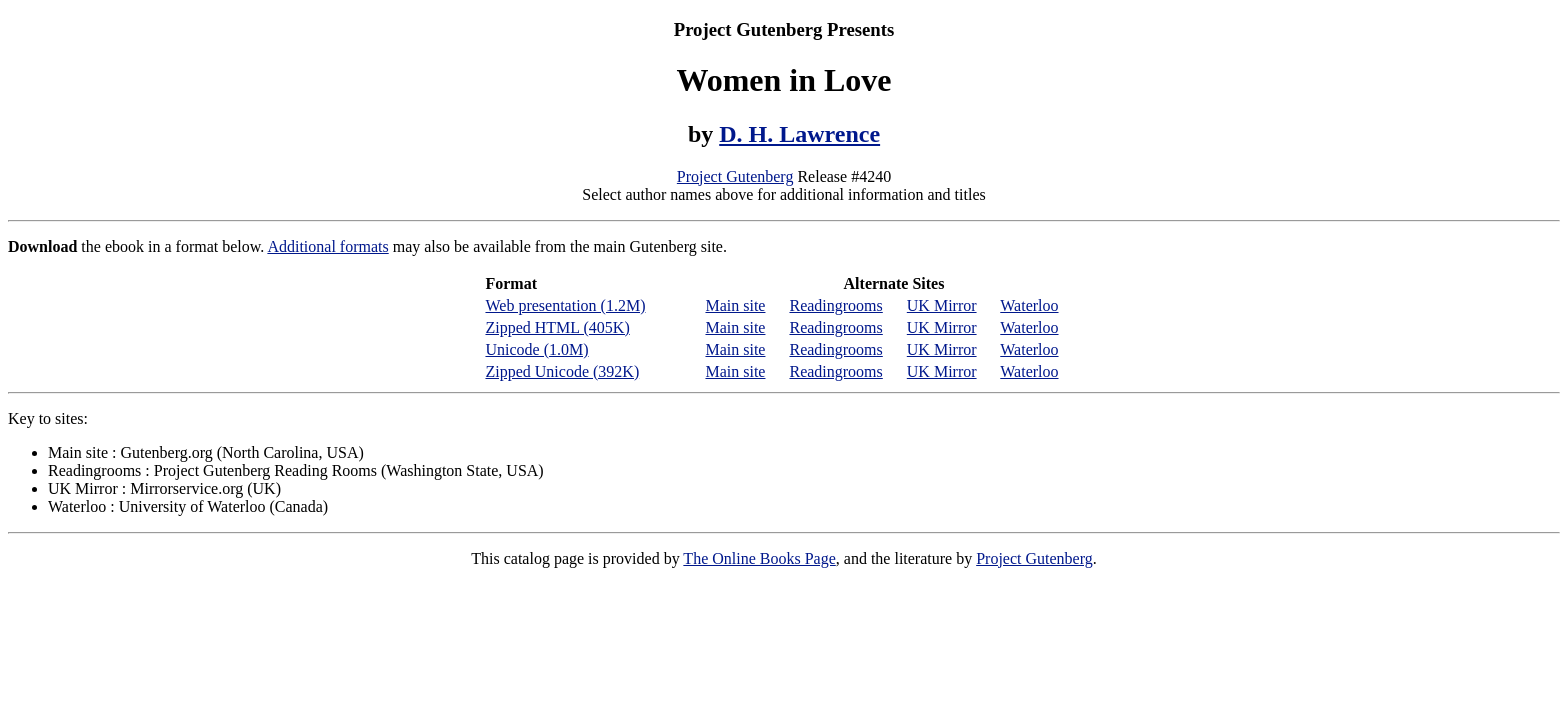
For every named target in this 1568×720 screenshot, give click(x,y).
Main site (735, 305)
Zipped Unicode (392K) (562, 371)
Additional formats (327, 246)
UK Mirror (942, 305)
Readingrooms (835, 305)
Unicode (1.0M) (536, 349)
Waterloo (1029, 305)
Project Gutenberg (735, 176)
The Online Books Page (759, 558)
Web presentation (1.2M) (565, 305)
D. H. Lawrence (799, 134)
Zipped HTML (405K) (557, 327)
